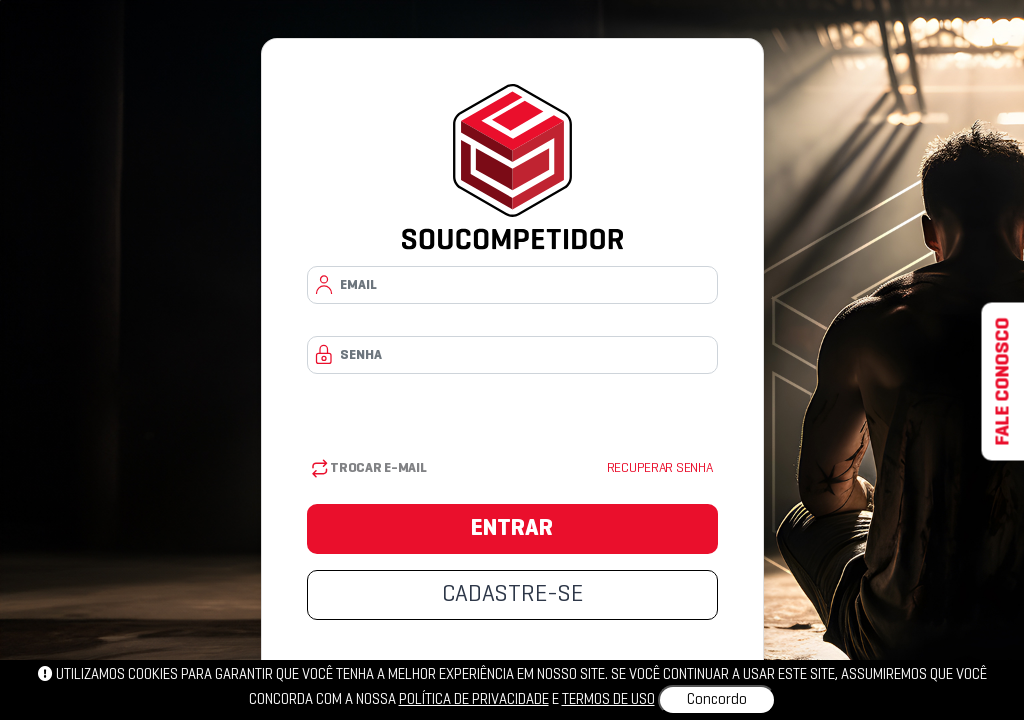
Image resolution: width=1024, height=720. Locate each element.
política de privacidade (474, 700)
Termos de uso (608, 700)
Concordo (717, 700)
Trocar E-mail (369, 468)
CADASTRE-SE (512, 595)
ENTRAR (512, 529)
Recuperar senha (660, 468)
